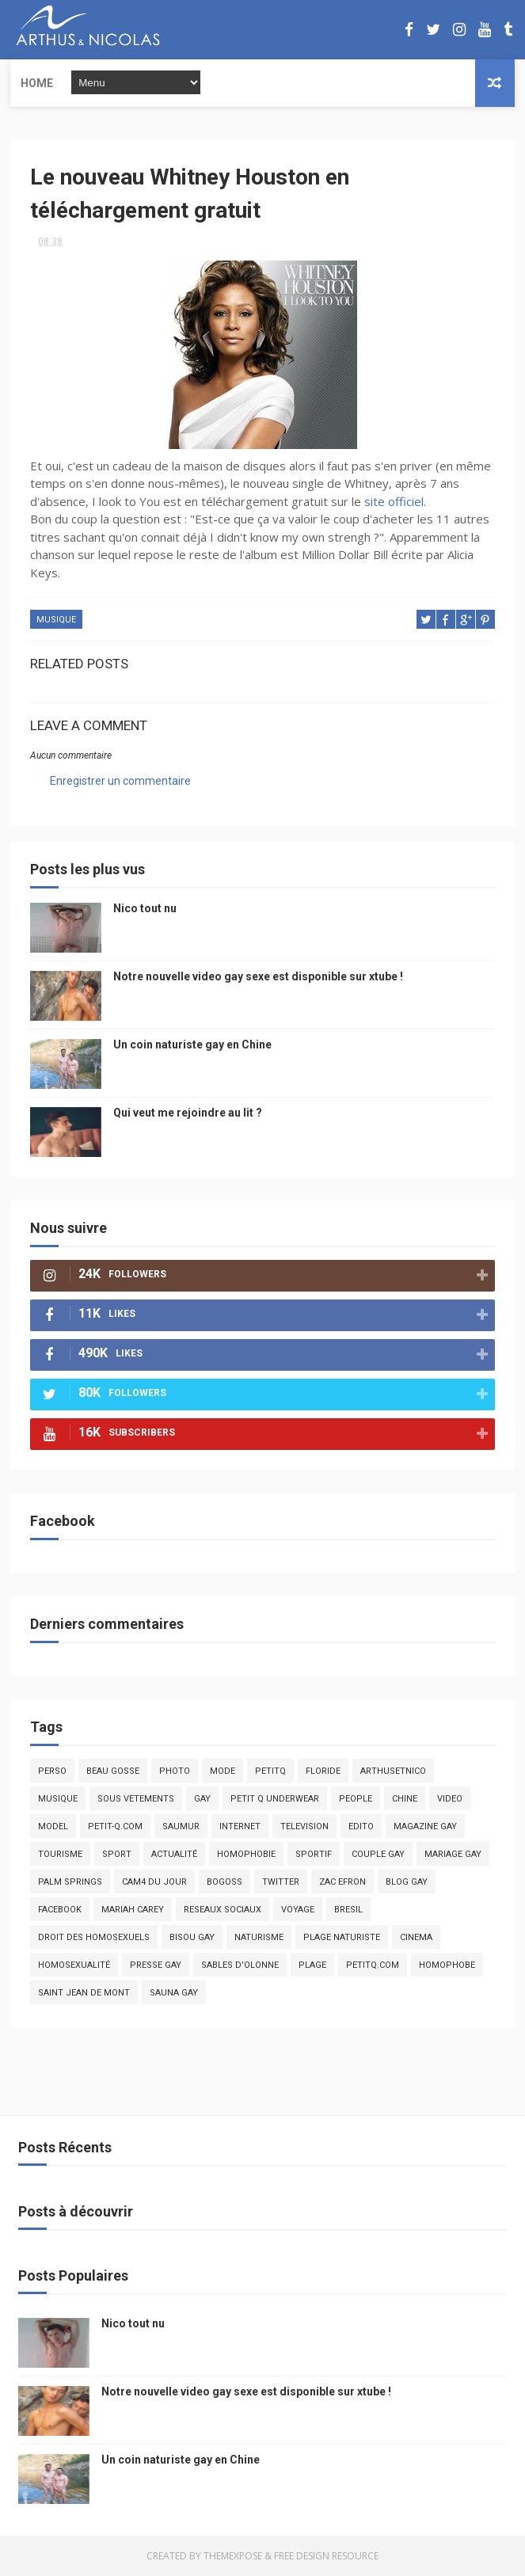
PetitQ (270, 1771)
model (53, 1826)
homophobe (447, 1965)
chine (404, 1799)
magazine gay (425, 1826)
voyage (297, 1909)
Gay (202, 1799)
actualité (174, 1854)
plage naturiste (341, 1937)
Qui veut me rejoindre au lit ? (187, 1112)
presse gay (155, 1965)
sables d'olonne (240, 1965)
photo (174, 1771)
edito (361, 1826)
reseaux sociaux (222, 1909)
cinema (416, 1937)
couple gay (378, 1854)
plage (312, 1965)
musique (56, 620)
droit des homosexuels (94, 1937)
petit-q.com (115, 1826)
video (449, 1799)
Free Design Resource (326, 2556)
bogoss (224, 1882)
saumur (181, 1826)
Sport (116, 1854)
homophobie (246, 1854)
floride (323, 1771)
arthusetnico (393, 1771)
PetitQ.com (372, 1965)
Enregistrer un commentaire (120, 780)
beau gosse (112, 1771)
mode (222, 1771)
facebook (60, 1909)
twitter (280, 1882)
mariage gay (452, 1854)
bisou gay (192, 1937)
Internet (240, 1826)
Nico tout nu (145, 908)
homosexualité (74, 1965)
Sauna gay (174, 1993)
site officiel (394, 501)
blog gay (407, 1882)
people (355, 1799)
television (304, 1826)
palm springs (70, 1882)
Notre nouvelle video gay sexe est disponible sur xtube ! (258, 976)
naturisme (258, 1937)
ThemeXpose (233, 2556)
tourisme (60, 1854)
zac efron (342, 1882)
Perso (52, 1771)
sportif (313, 1854)
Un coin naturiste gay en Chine (192, 1044)
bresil (348, 1909)
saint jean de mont (84, 1993)
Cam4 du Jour (154, 1882)
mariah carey (132, 1909)
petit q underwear (274, 1799)
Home (37, 83)
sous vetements (135, 1799)
